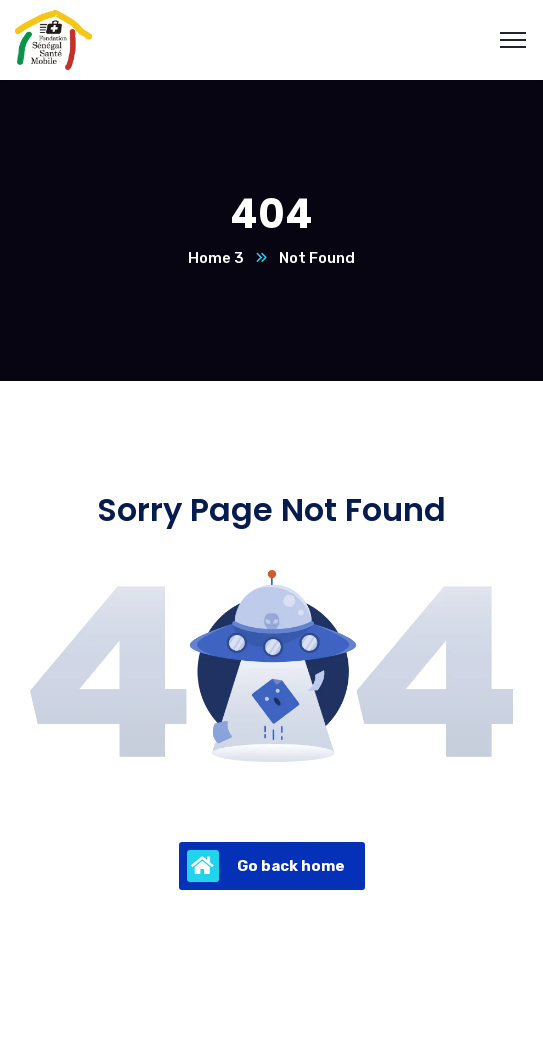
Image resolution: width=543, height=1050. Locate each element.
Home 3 (216, 258)
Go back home (266, 866)
